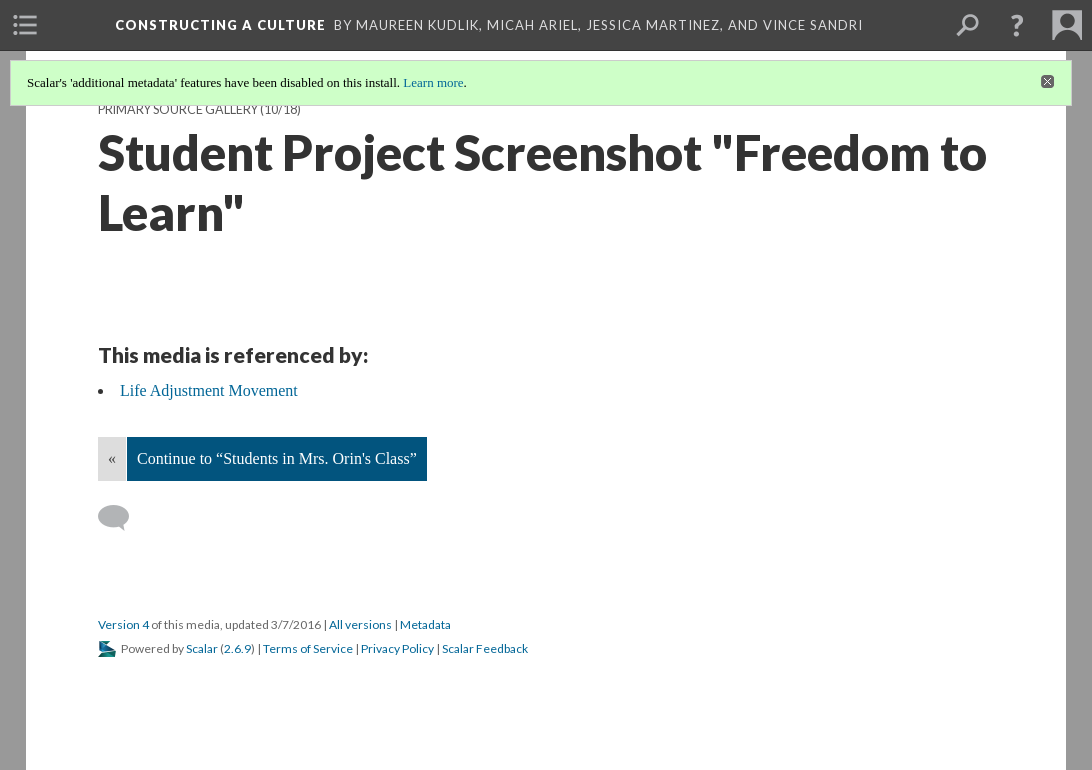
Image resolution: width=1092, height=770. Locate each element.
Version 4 (123, 624)
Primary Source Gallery (178, 109)
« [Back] (112, 458)
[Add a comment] (122, 518)
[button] (1017, 25)
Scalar (202, 648)
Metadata (425, 624)
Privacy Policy (397, 648)
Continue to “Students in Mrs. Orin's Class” (277, 458)
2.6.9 (237, 648)
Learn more (433, 82)
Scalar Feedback (485, 648)
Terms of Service (308, 648)
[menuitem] (25, 25)
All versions (360, 624)
